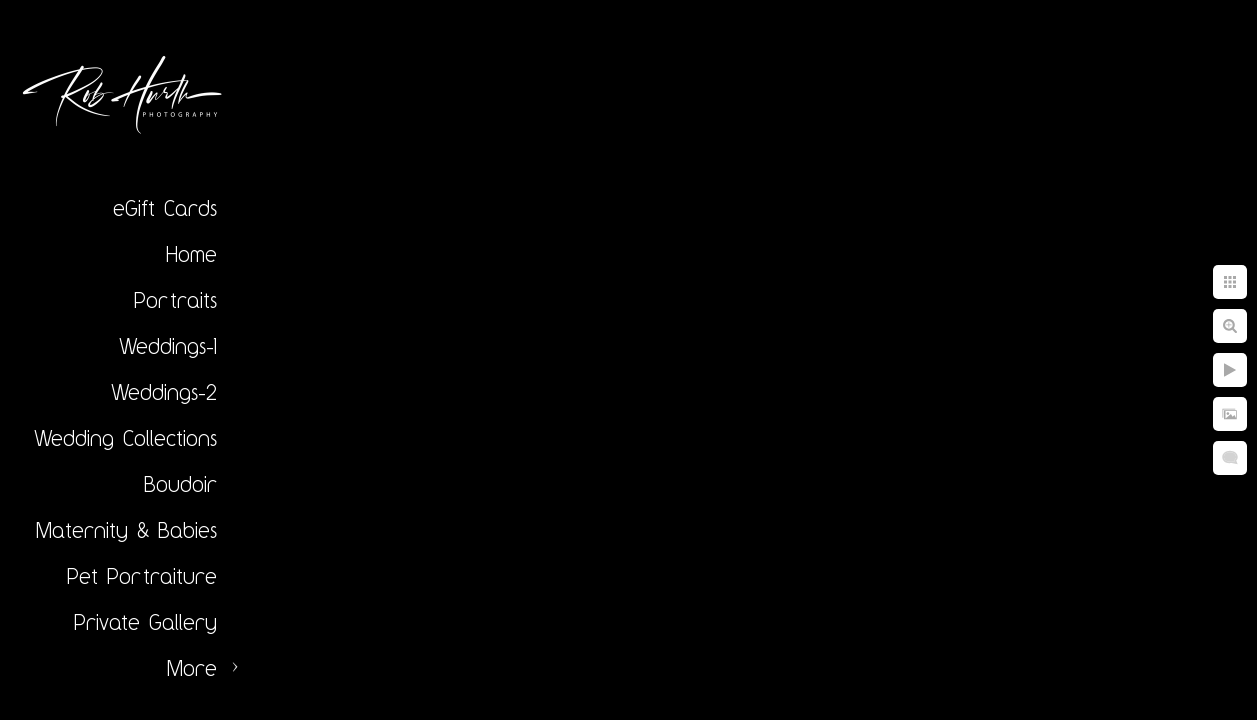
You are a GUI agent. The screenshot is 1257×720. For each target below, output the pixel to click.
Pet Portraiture (142, 576)
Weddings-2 (164, 392)
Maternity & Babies (126, 530)
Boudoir (180, 484)
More (192, 668)
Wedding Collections (125, 438)
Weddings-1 (168, 346)
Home (191, 254)
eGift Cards (165, 208)
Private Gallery (145, 622)
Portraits (175, 300)
